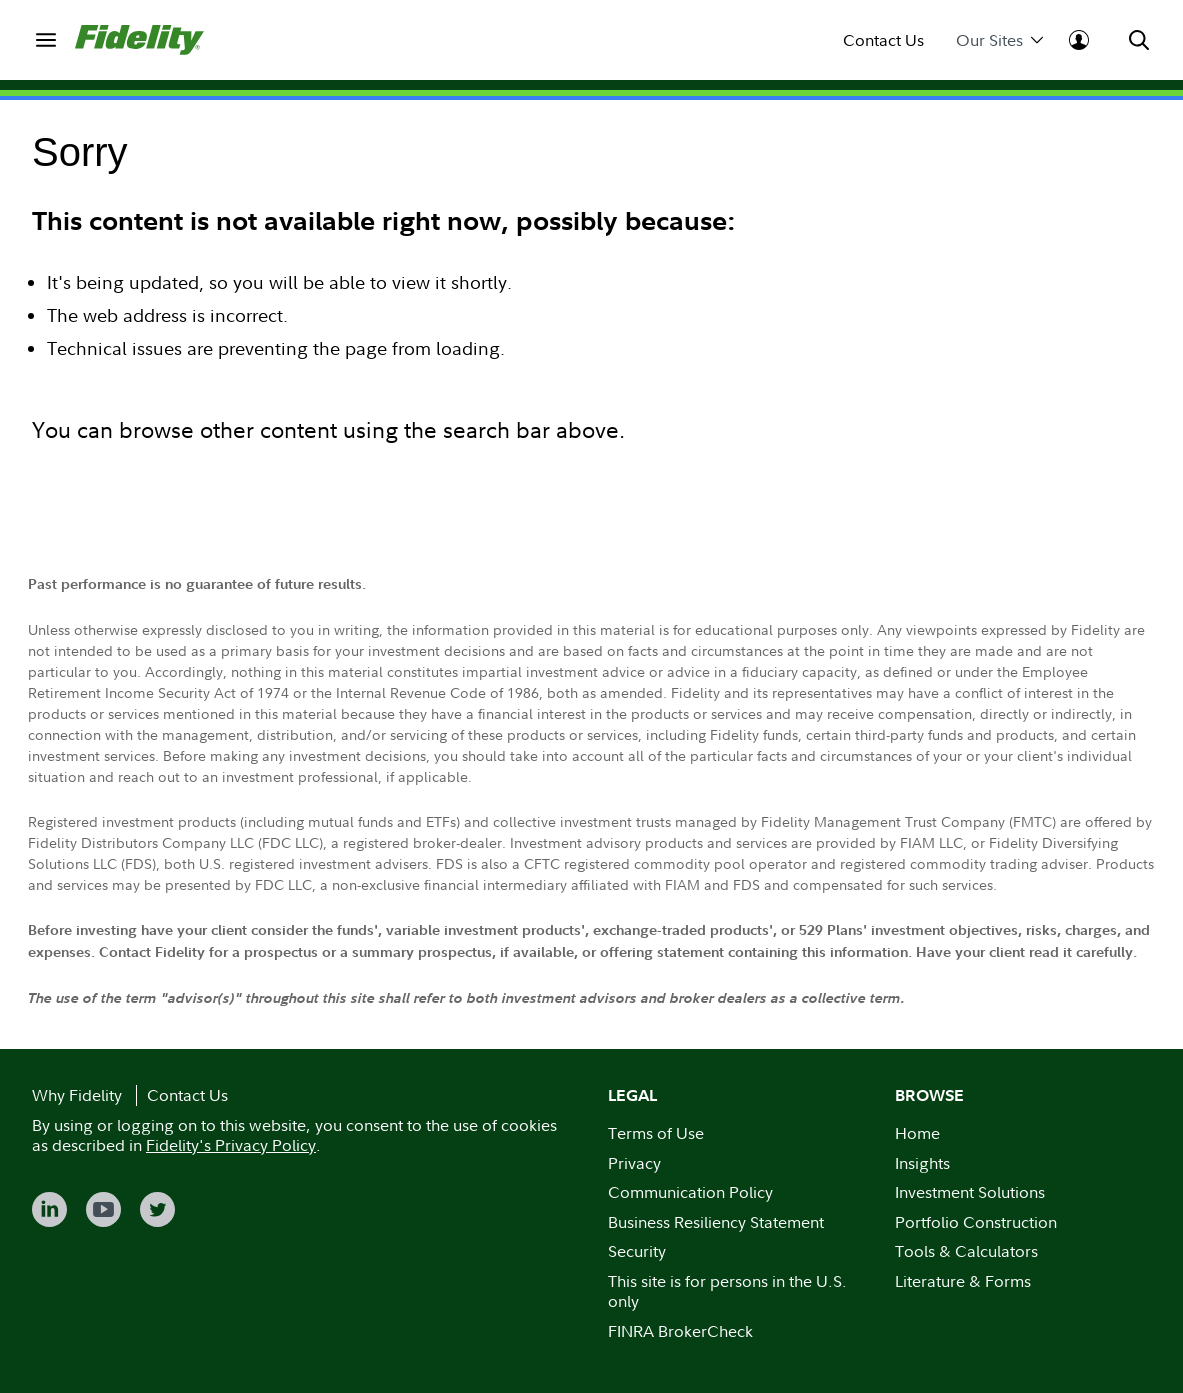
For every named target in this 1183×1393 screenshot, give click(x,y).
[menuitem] (45, 39)
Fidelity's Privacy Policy (231, 1145)
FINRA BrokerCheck (680, 1331)
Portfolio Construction (976, 1222)
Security (637, 1251)
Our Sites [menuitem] (999, 40)
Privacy (634, 1163)
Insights (922, 1163)
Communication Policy (690, 1192)
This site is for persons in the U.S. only (727, 1291)
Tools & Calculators (966, 1251)
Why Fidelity (77, 1095)
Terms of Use (656, 1133)
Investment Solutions (970, 1192)
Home (917, 1133)
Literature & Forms (963, 1281)
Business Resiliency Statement (716, 1222)
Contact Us (883, 40)
